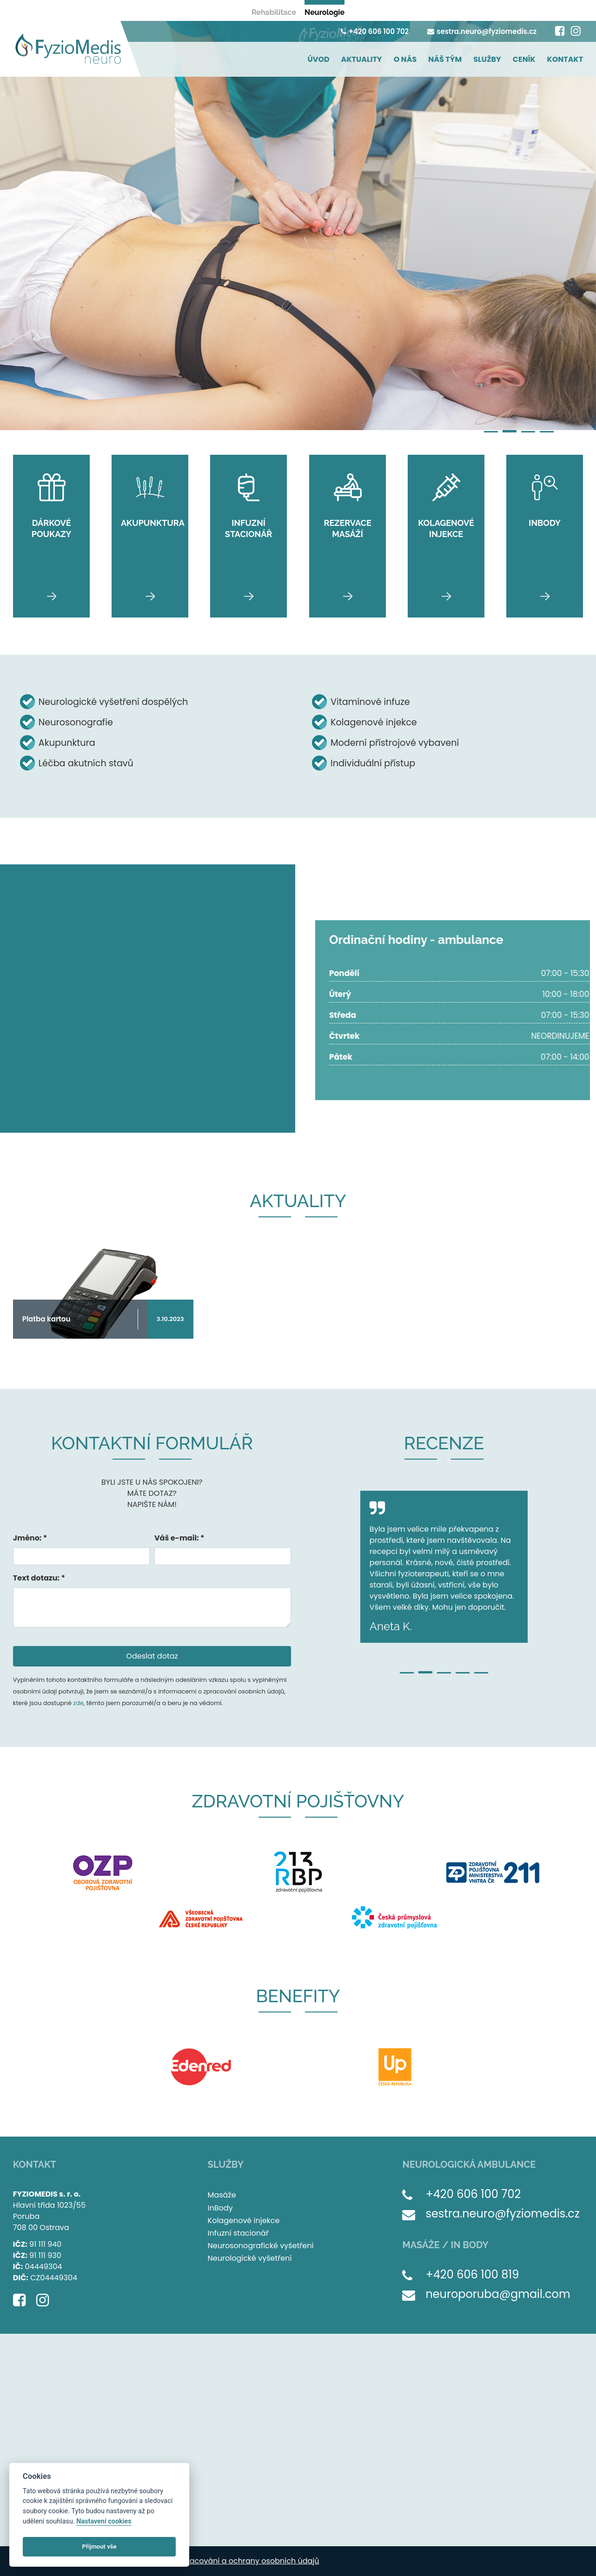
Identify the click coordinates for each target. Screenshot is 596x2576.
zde (78, 1703)
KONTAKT (565, 59)
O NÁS (405, 59)
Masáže (222, 2195)
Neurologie (324, 12)
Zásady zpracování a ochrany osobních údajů (234, 2561)
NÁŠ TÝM (445, 59)
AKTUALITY (361, 59)
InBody (220, 2208)
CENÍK (524, 59)
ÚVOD (318, 59)
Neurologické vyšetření (250, 2258)
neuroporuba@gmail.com (497, 2294)
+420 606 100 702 (375, 31)
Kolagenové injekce (244, 2220)
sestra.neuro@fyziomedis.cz (481, 31)
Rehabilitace (274, 12)
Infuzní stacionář (238, 2233)
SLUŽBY (487, 59)
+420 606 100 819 (472, 2274)
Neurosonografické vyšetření (261, 2245)
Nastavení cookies (103, 2521)
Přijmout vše (99, 2546)
